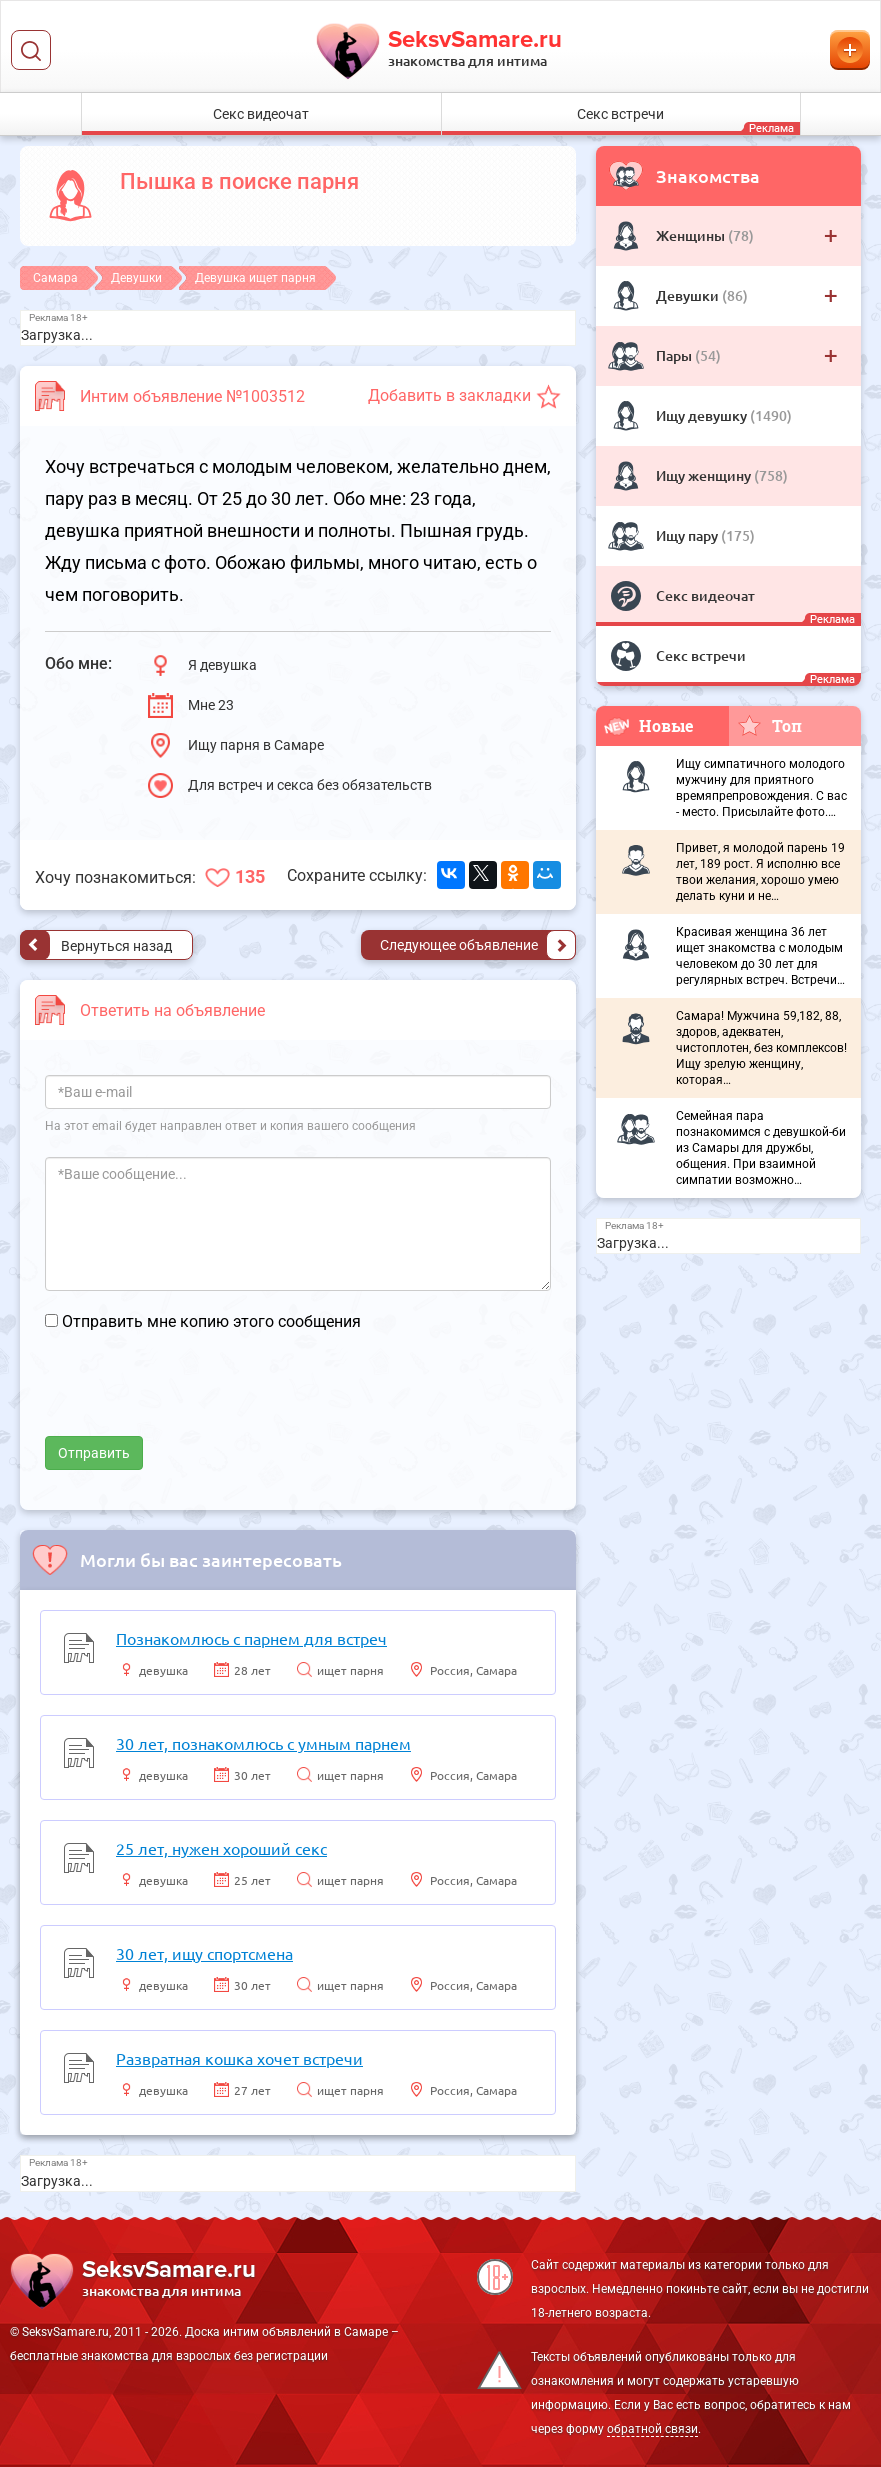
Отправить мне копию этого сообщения (211, 1321)
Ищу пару (688, 535)
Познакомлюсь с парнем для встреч (251, 1638)
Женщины (692, 235)
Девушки (689, 295)
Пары (675, 355)
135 (250, 876)
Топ (769, 725)
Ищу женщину (705, 475)
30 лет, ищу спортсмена (204, 1953)
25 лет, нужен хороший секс (221, 1848)
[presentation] (197, 1397)
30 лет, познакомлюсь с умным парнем (263, 1743)
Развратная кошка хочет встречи (239, 2058)
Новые (649, 725)
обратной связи (652, 2429)
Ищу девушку (703, 415)
